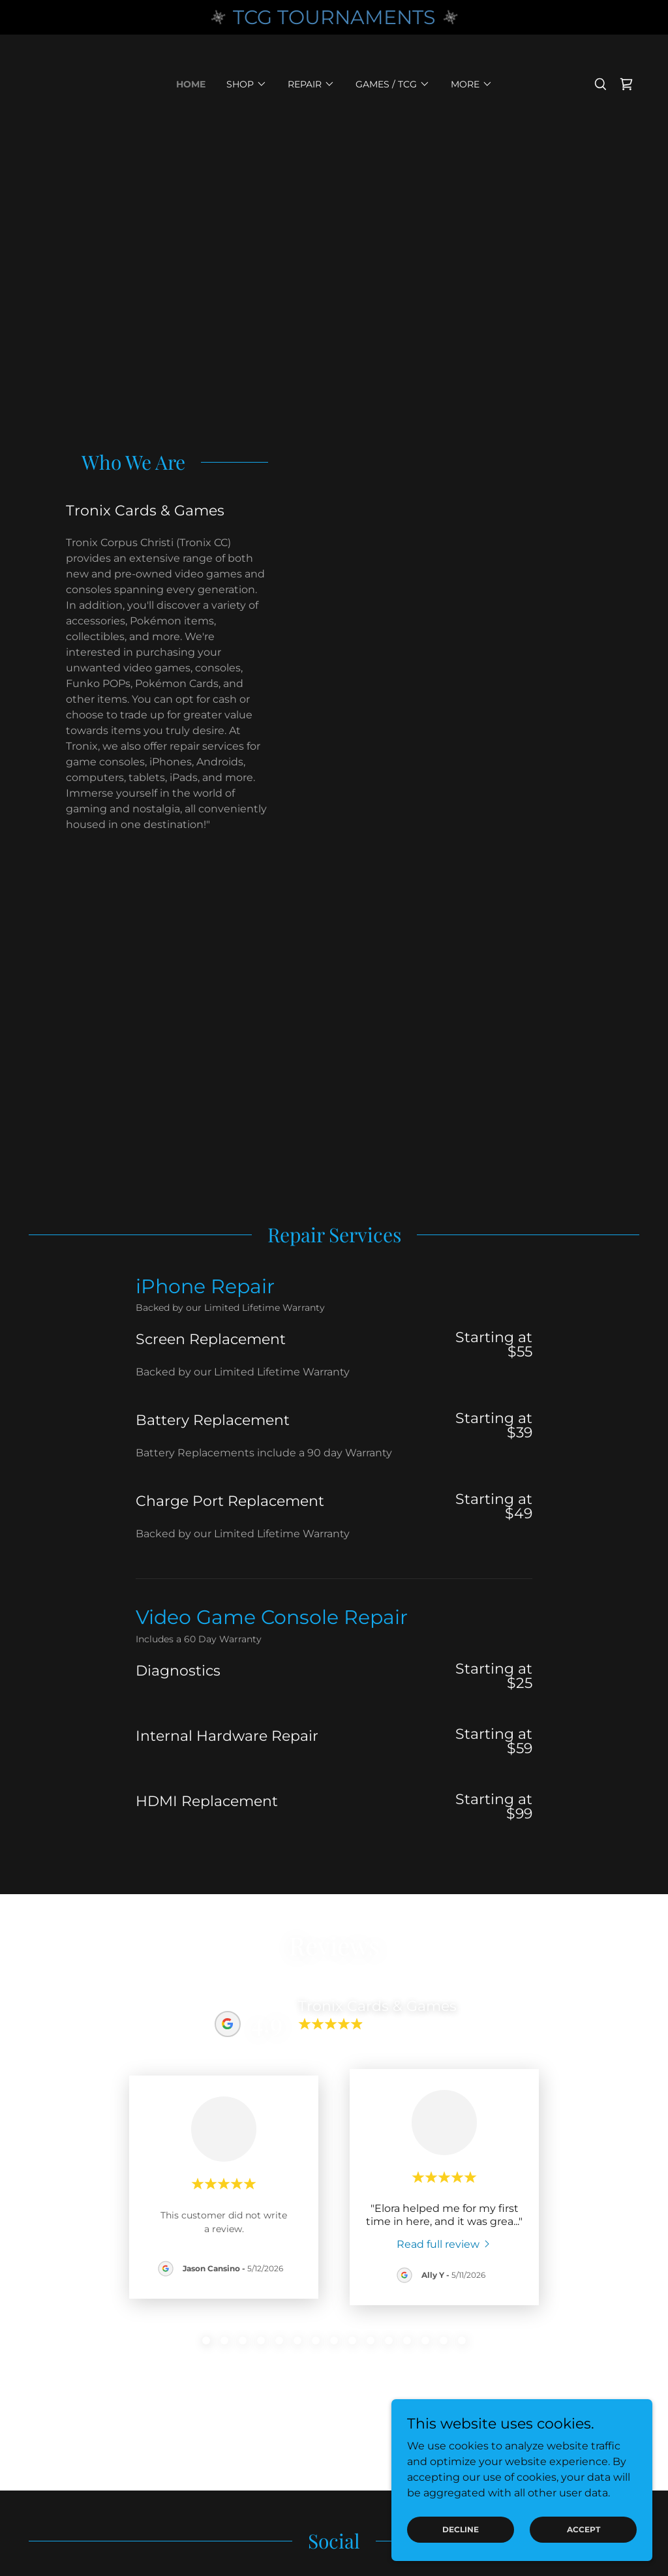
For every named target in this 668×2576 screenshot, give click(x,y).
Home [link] (190, 84)
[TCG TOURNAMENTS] (334, 17)
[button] (246, 84)
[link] (626, 84)
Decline (460, 2529)
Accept (583, 2529)
